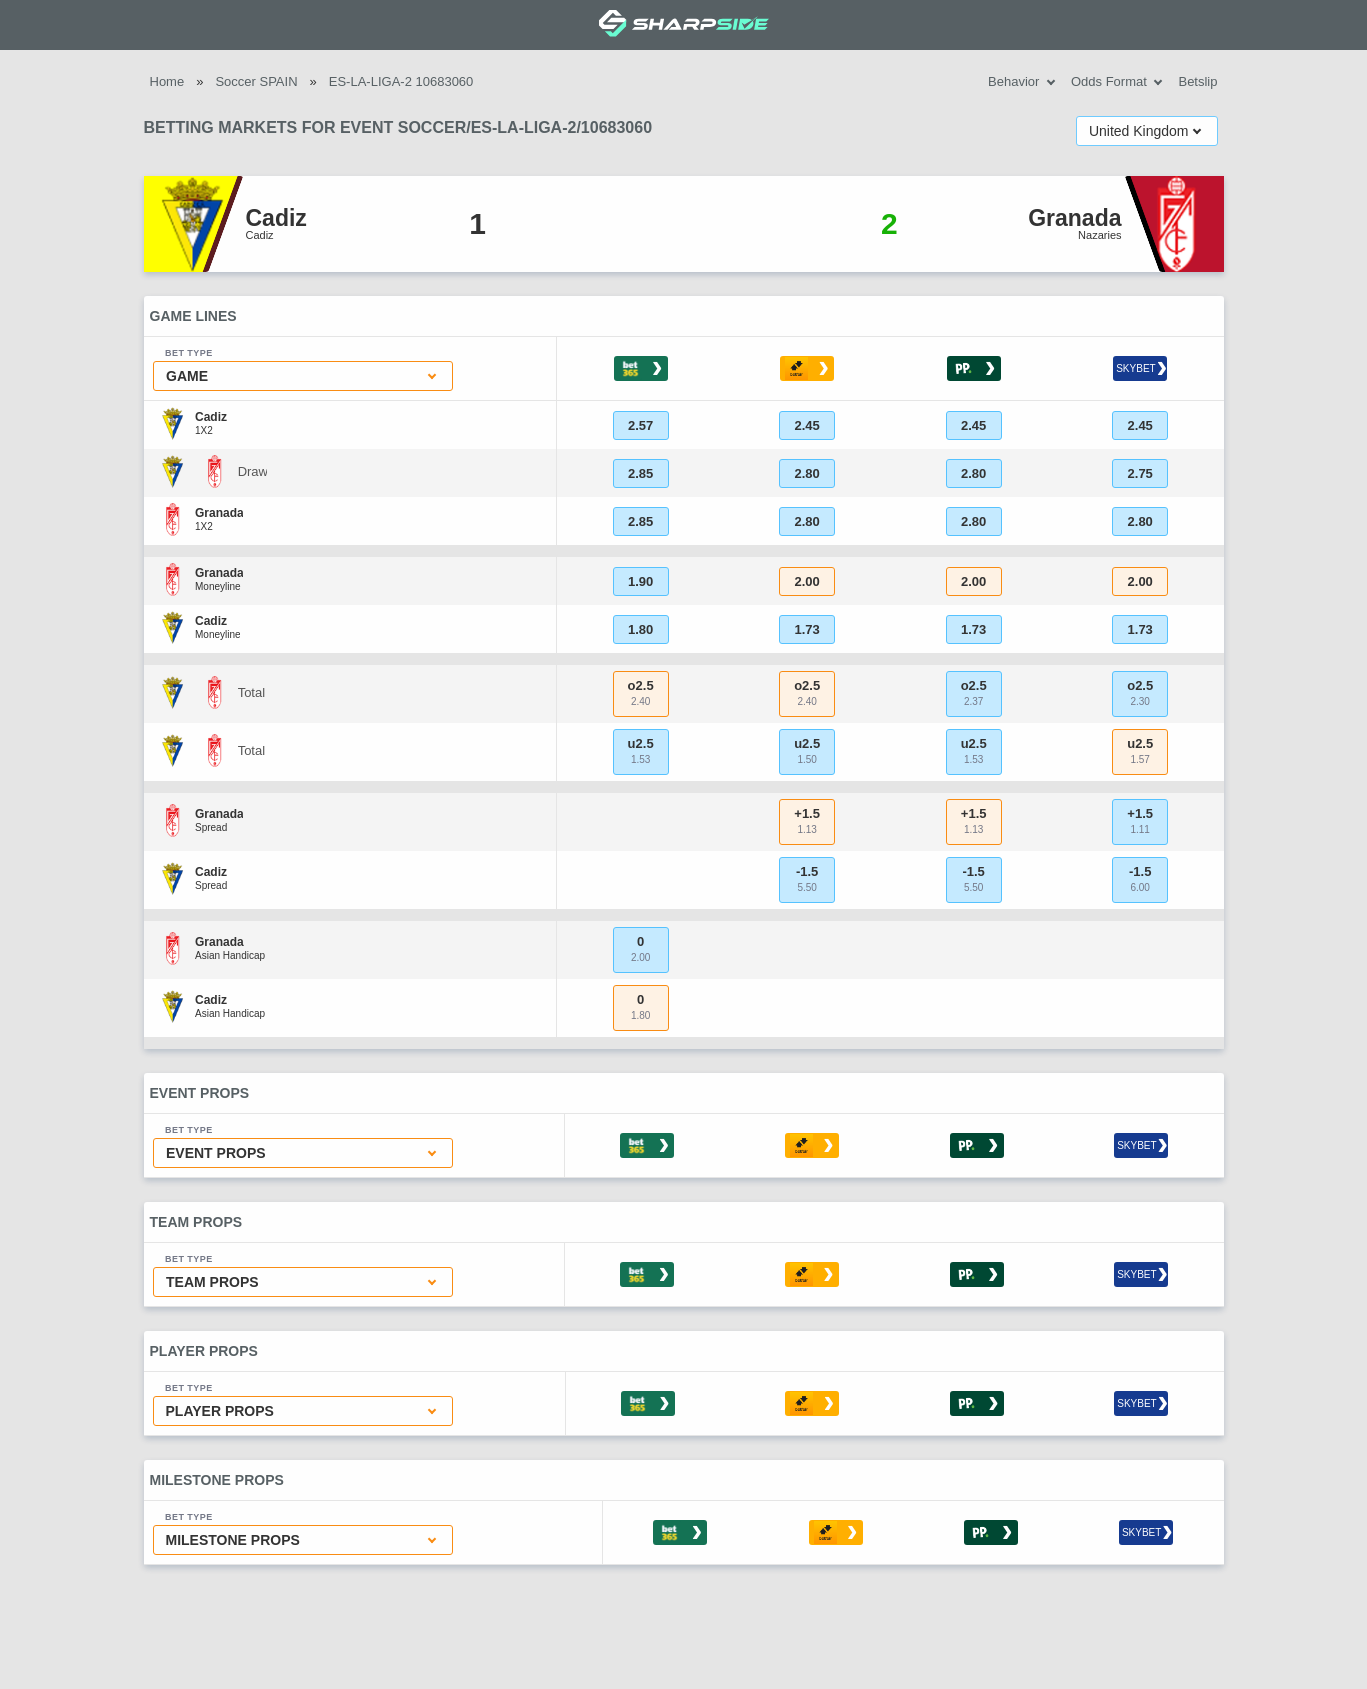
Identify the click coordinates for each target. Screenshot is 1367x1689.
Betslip (1197, 81)
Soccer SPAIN (256, 81)
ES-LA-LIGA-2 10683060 (401, 81)
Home (167, 81)
